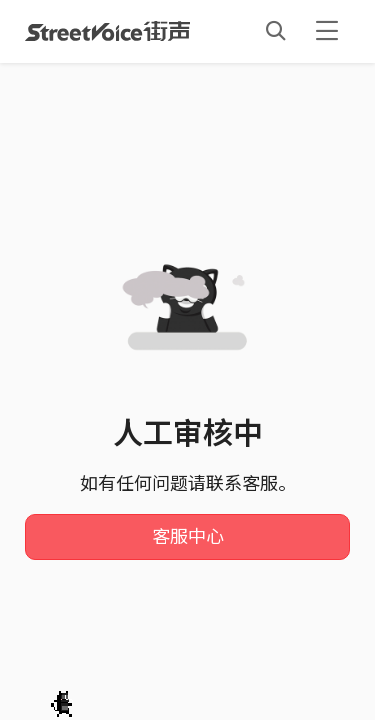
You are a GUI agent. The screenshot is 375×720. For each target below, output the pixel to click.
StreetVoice (107, 31)
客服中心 (188, 537)
